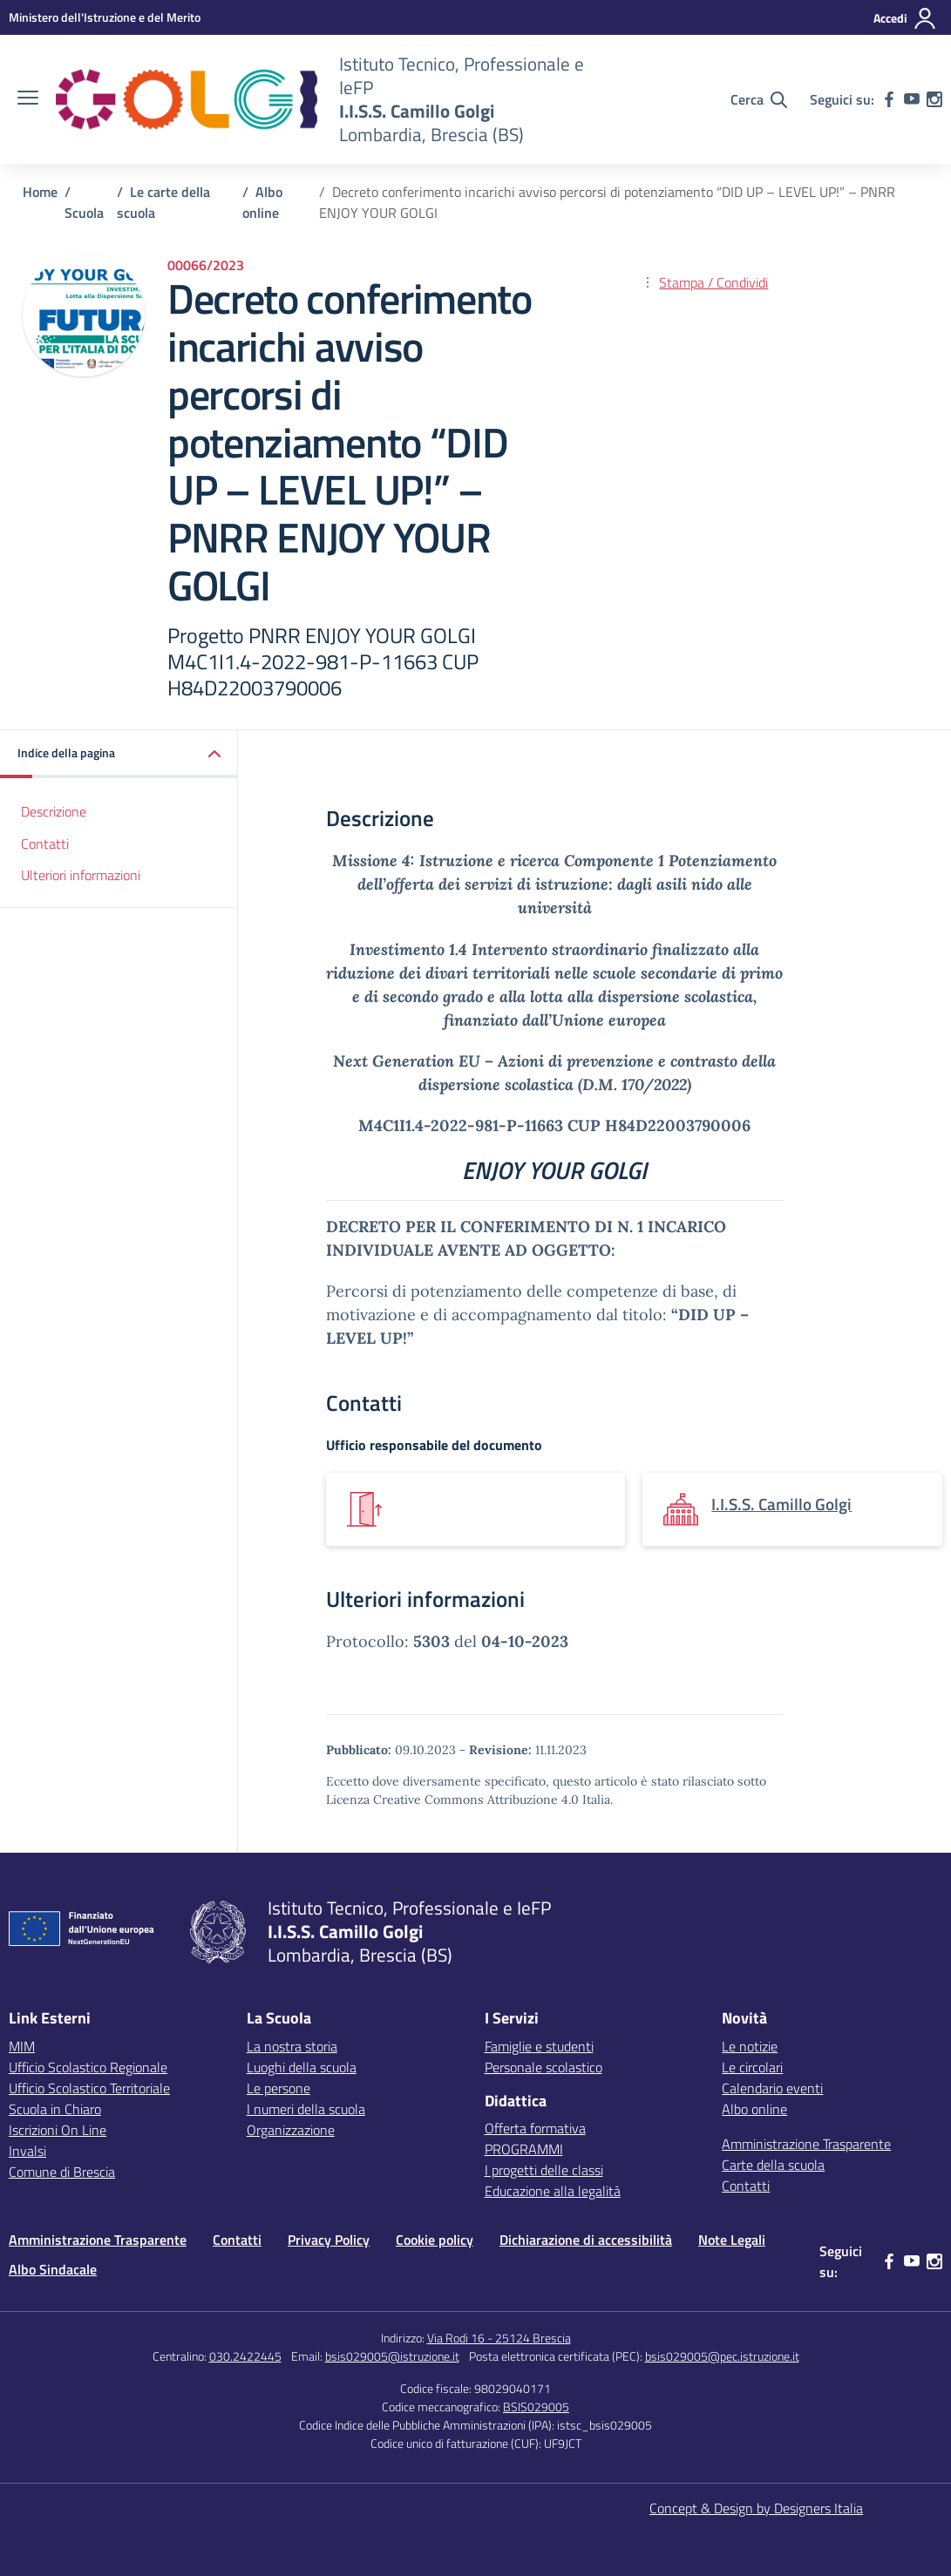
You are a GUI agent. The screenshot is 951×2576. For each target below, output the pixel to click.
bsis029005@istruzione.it (392, 2356)
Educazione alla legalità (553, 2190)
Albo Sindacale (53, 2269)
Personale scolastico (543, 2067)
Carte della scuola (773, 2164)
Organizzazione (291, 2129)
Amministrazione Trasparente (806, 2143)
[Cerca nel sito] (758, 99)
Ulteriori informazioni (80, 874)
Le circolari (752, 2067)
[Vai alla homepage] (186, 99)
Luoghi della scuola (302, 2067)
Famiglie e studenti (539, 2046)
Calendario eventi (772, 2088)
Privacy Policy (329, 2239)
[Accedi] (905, 18)
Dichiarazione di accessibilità (585, 2239)
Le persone (278, 2088)
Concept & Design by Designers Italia (756, 2508)
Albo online (754, 2108)
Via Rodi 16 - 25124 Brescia (499, 2338)
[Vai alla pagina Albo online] (262, 202)
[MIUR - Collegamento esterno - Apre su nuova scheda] (104, 17)
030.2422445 (245, 2356)
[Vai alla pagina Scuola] (84, 212)
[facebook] (889, 99)
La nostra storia (292, 2046)
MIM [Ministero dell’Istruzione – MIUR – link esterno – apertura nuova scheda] (22, 2046)
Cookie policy (434, 2239)
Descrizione (53, 811)
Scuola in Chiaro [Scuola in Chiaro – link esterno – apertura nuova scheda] (55, 2108)
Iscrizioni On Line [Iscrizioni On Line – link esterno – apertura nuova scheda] (57, 2129)
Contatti (45, 843)
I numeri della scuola (306, 2108)
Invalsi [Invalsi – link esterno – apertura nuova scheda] (27, 2150)
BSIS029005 (536, 2406)
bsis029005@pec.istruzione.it (722, 2356)
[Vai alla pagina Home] (40, 191)
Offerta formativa (535, 2128)
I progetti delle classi (544, 2169)
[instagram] (934, 99)
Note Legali (731, 2239)
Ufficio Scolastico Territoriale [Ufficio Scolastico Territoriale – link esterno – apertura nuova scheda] (89, 2088)
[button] (119, 754)
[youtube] (912, 99)
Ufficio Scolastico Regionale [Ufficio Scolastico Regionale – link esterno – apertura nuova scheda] (88, 2067)
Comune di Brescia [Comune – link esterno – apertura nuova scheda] (62, 2171)
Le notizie (750, 2046)
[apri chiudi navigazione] (27, 99)
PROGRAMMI (524, 2149)
